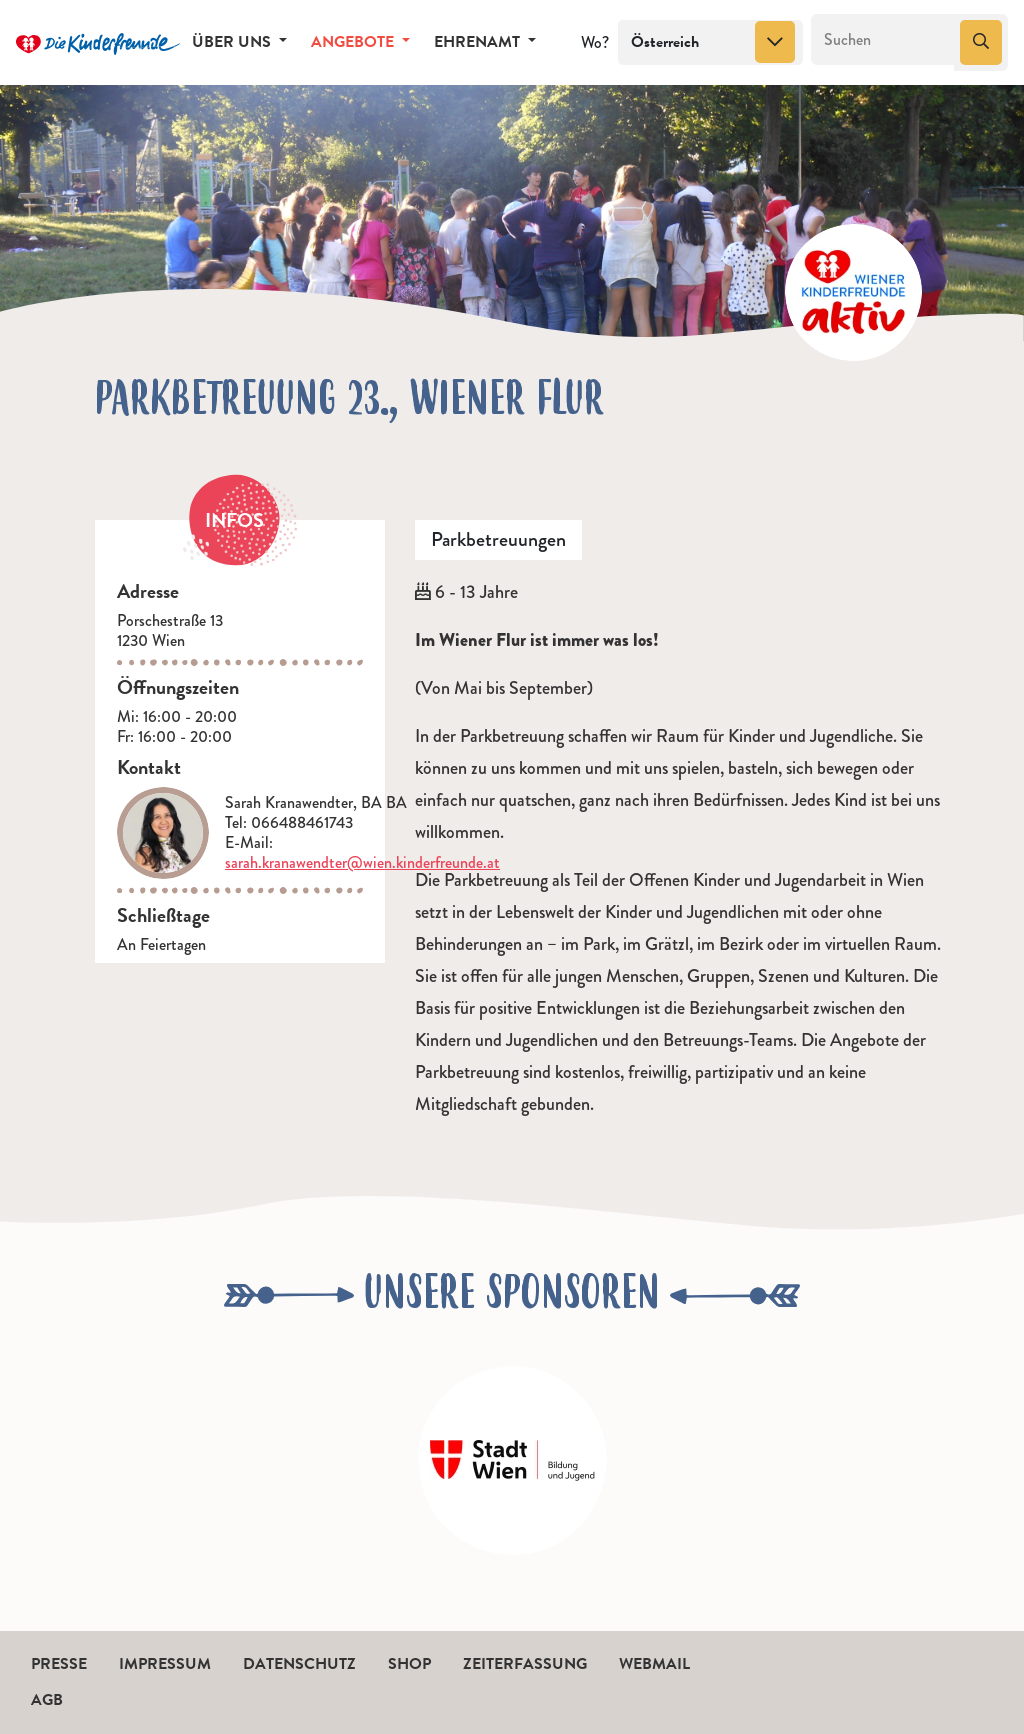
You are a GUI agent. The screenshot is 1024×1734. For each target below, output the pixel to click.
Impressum (165, 1664)
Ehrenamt (479, 42)
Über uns (233, 42)
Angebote (354, 42)
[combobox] (710, 43)
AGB (47, 1700)
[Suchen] (883, 40)
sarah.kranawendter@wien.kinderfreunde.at (362, 862)
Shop (409, 1664)
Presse (59, 1664)
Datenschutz (299, 1664)
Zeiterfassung (525, 1664)
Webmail (654, 1664)
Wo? (595, 42)
